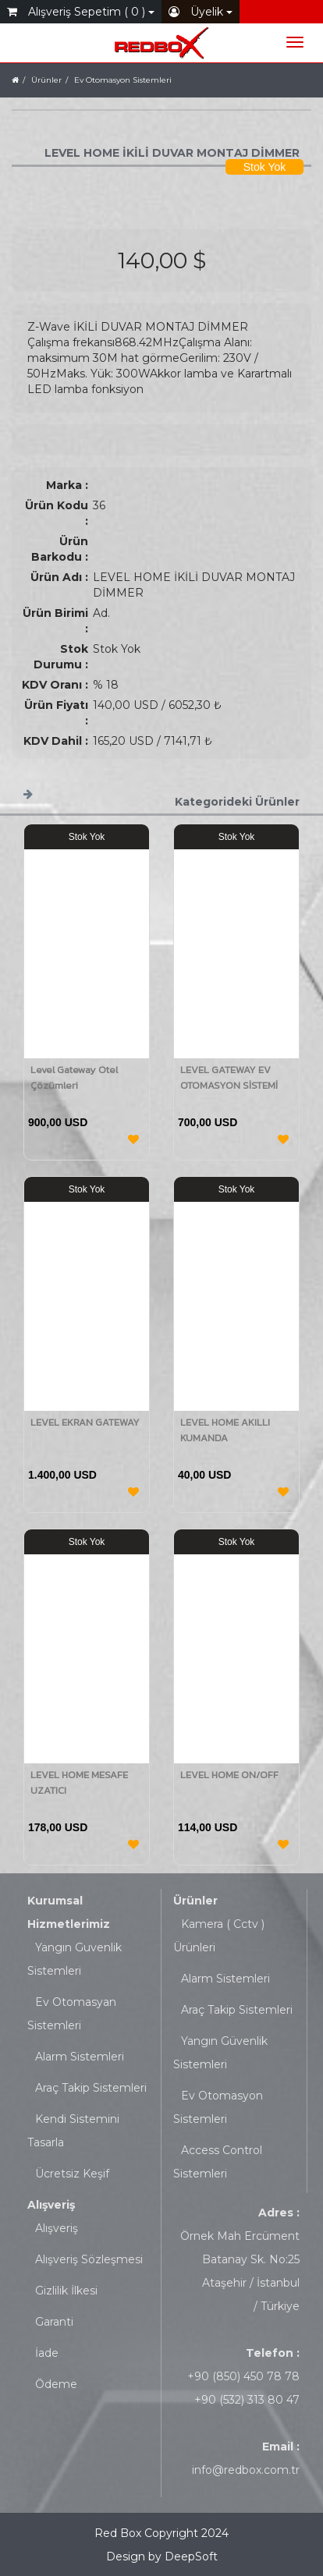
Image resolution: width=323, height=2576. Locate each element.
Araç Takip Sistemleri (91, 2088)
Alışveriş (51, 2205)
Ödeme (56, 2384)
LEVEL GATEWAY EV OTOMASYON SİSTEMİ (229, 1077)
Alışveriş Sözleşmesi (89, 2259)
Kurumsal (55, 1901)
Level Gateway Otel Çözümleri (74, 1077)
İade (47, 2353)
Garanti (54, 2322)
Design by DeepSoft (162, 2556)
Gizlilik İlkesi (66, 2291)
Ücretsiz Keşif (72, 2174)
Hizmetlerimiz (68, 1924)
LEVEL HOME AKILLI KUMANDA (225, 1430)
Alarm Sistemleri (79, 2057)
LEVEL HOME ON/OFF (229, 1774)
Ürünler (195, 1901)
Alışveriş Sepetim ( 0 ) (80, 12)
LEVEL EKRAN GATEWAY (85, 1422)
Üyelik (200, 12)
